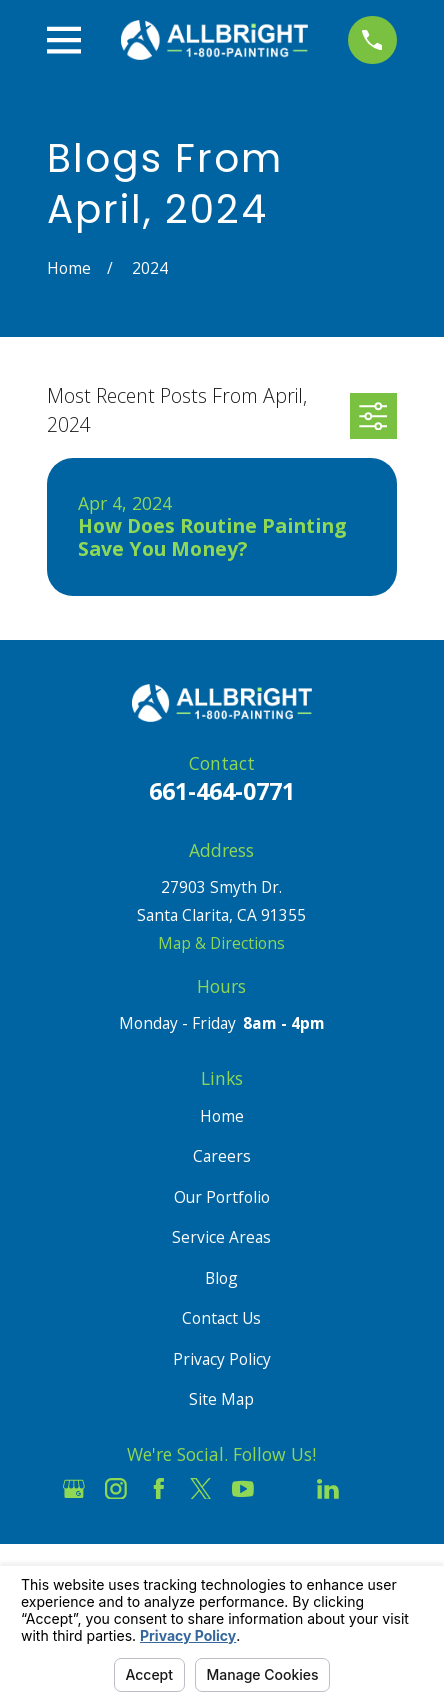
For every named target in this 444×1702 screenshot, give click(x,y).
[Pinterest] (370, 1489)
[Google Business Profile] (74, 1489)
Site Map (221, 1399)
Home (222, 1116)
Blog (221, 1278)
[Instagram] (116, 1489)
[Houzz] (286, 1489)
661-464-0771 (222, 791)
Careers (222, 1156)
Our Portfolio (222, 1197)
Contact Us (221, 1318)
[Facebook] (159, 1489)
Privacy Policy (222, 1359)
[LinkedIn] (328, 1489)
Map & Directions (221, 943)
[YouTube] (243, 1489)
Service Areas (221, 1237)
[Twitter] (201, 1489)
